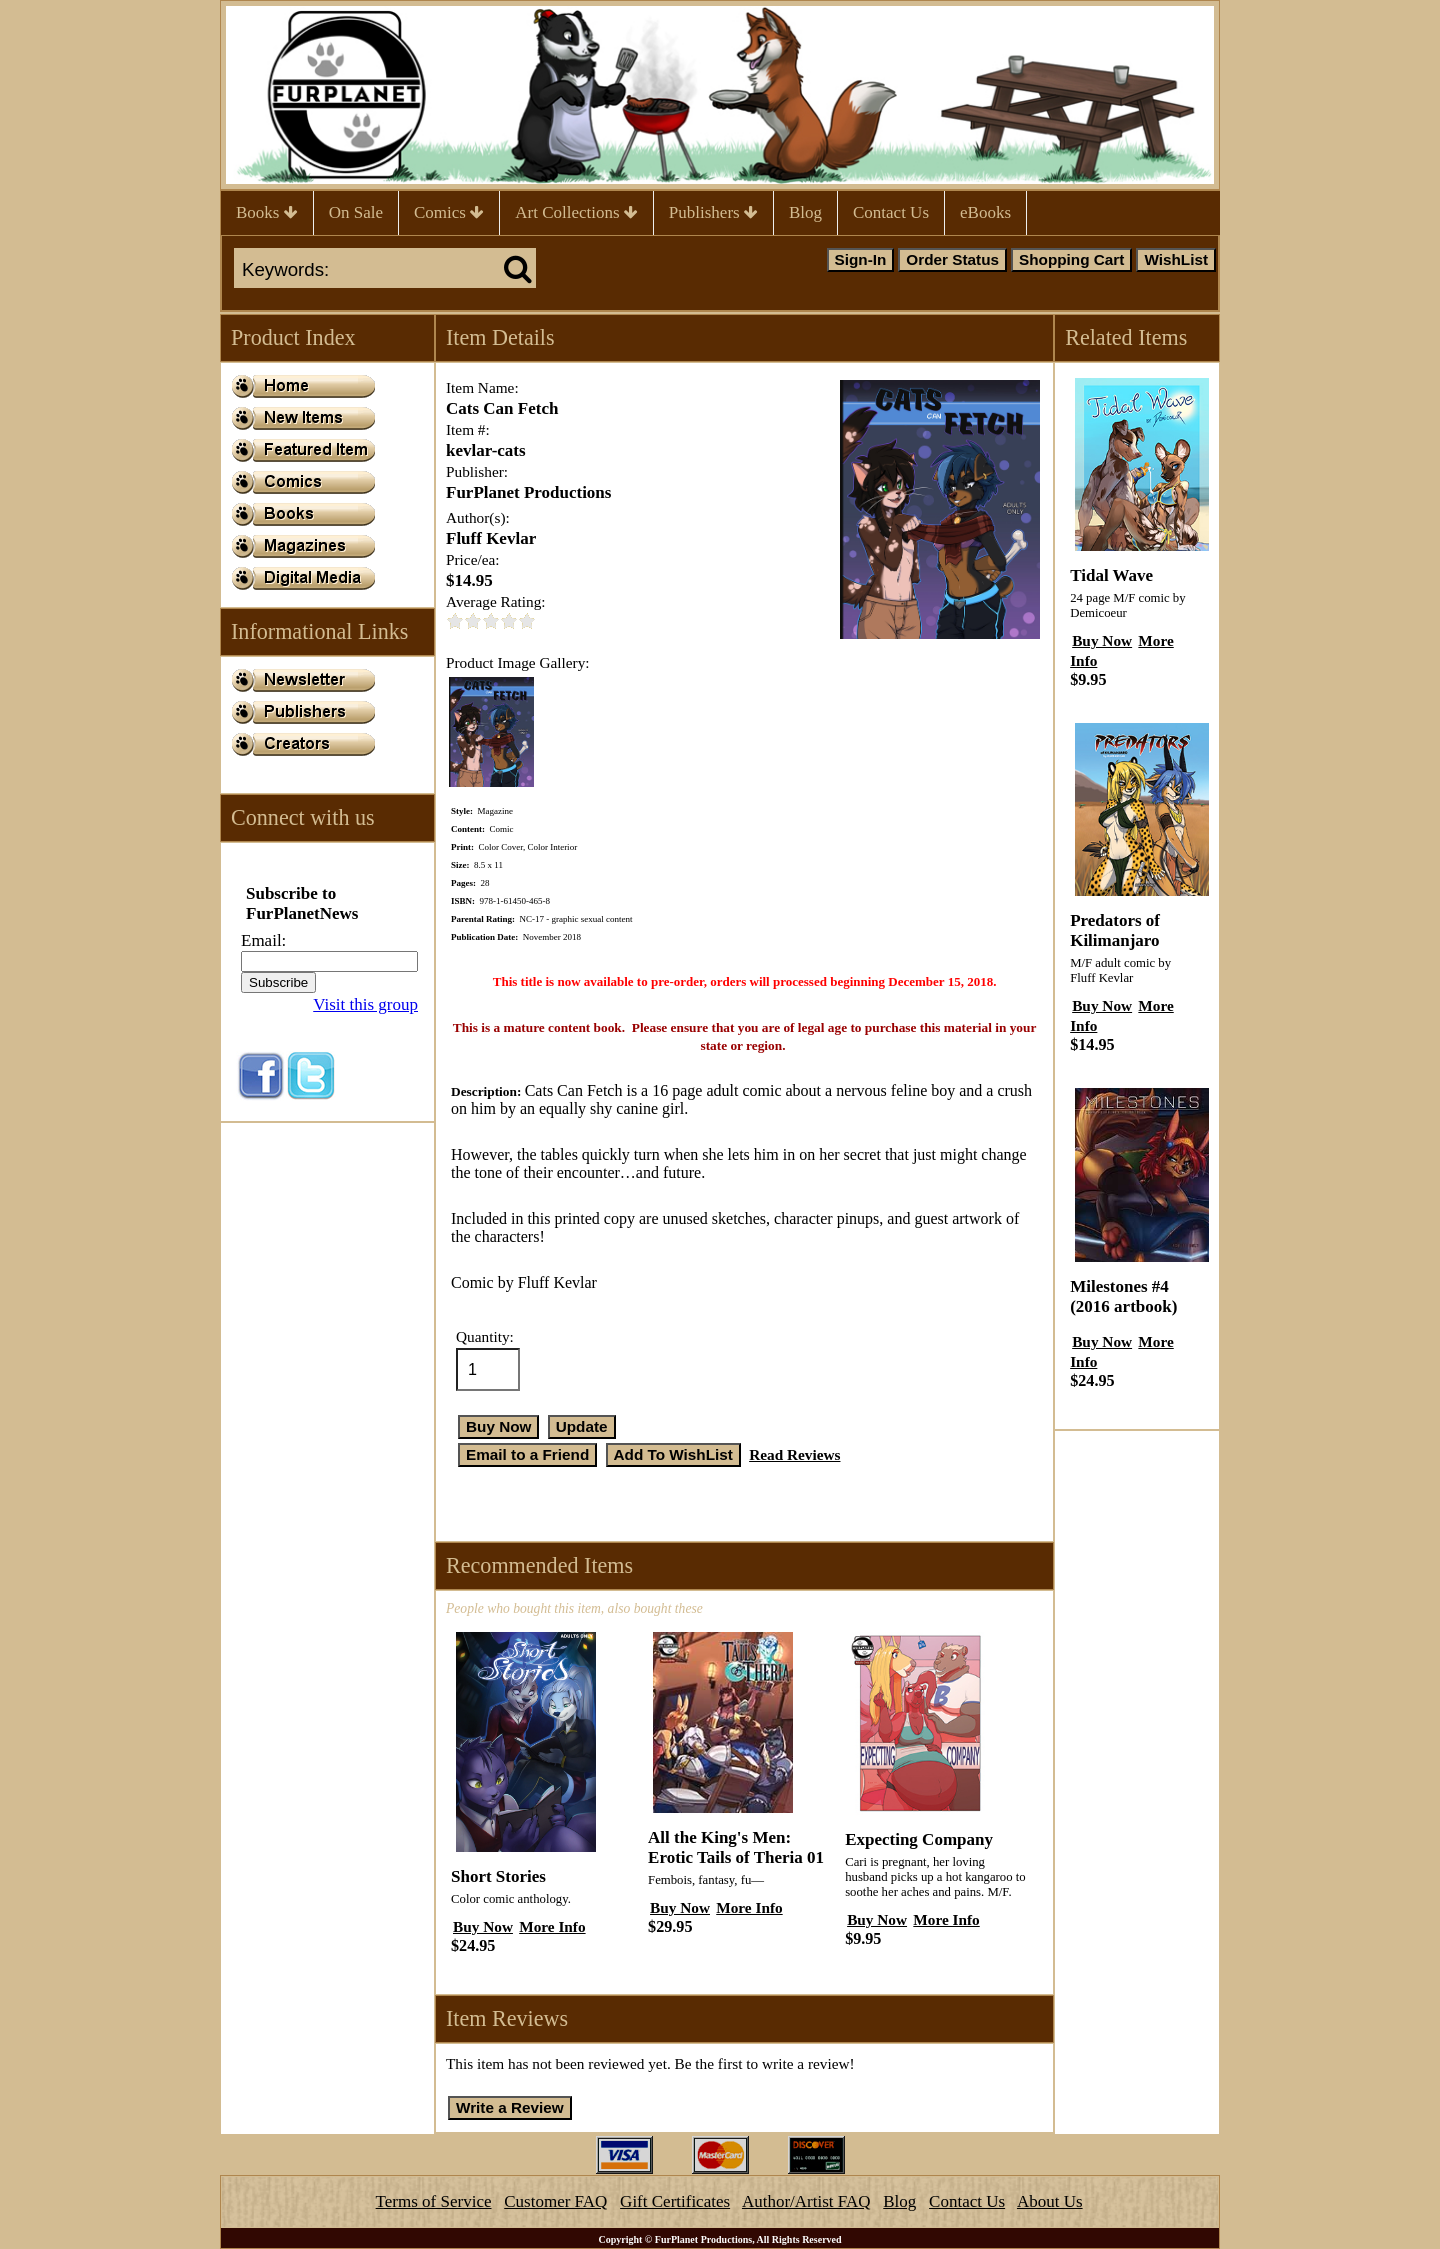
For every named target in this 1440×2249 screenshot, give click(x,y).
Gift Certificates (675, 2201)
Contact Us (891, 212)
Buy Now (483, 1926)
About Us (1050, 2201)
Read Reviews (794, 1454)
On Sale (356, 212)
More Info (552, 1926)
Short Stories (498, 1876)
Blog (805, 212)
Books (267, 212)
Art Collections (576, 212)
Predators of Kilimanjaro (1115, 930)
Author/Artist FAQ (806, 2201)
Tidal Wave (1111, 575)
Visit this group (365, 1004)
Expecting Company (919, 1839)
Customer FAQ (555, 2201)
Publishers (713, 212)
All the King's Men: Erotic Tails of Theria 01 (736, 1847)
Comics (449, 212)
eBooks (985, 212)
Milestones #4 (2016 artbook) (1123, 1296)
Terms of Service (434, 2201)
